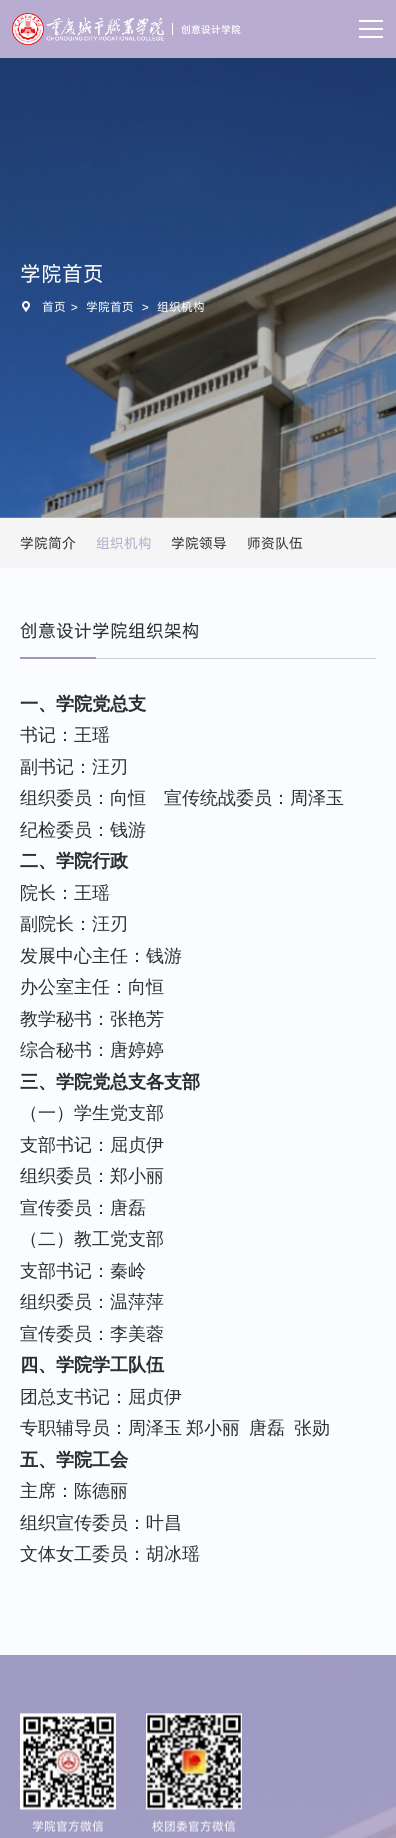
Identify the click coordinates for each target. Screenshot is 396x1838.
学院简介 (48, 543)
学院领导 (199, 543)
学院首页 (110, 306)
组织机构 (181, 306)
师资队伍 (275, 543)
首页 (54, 306)
